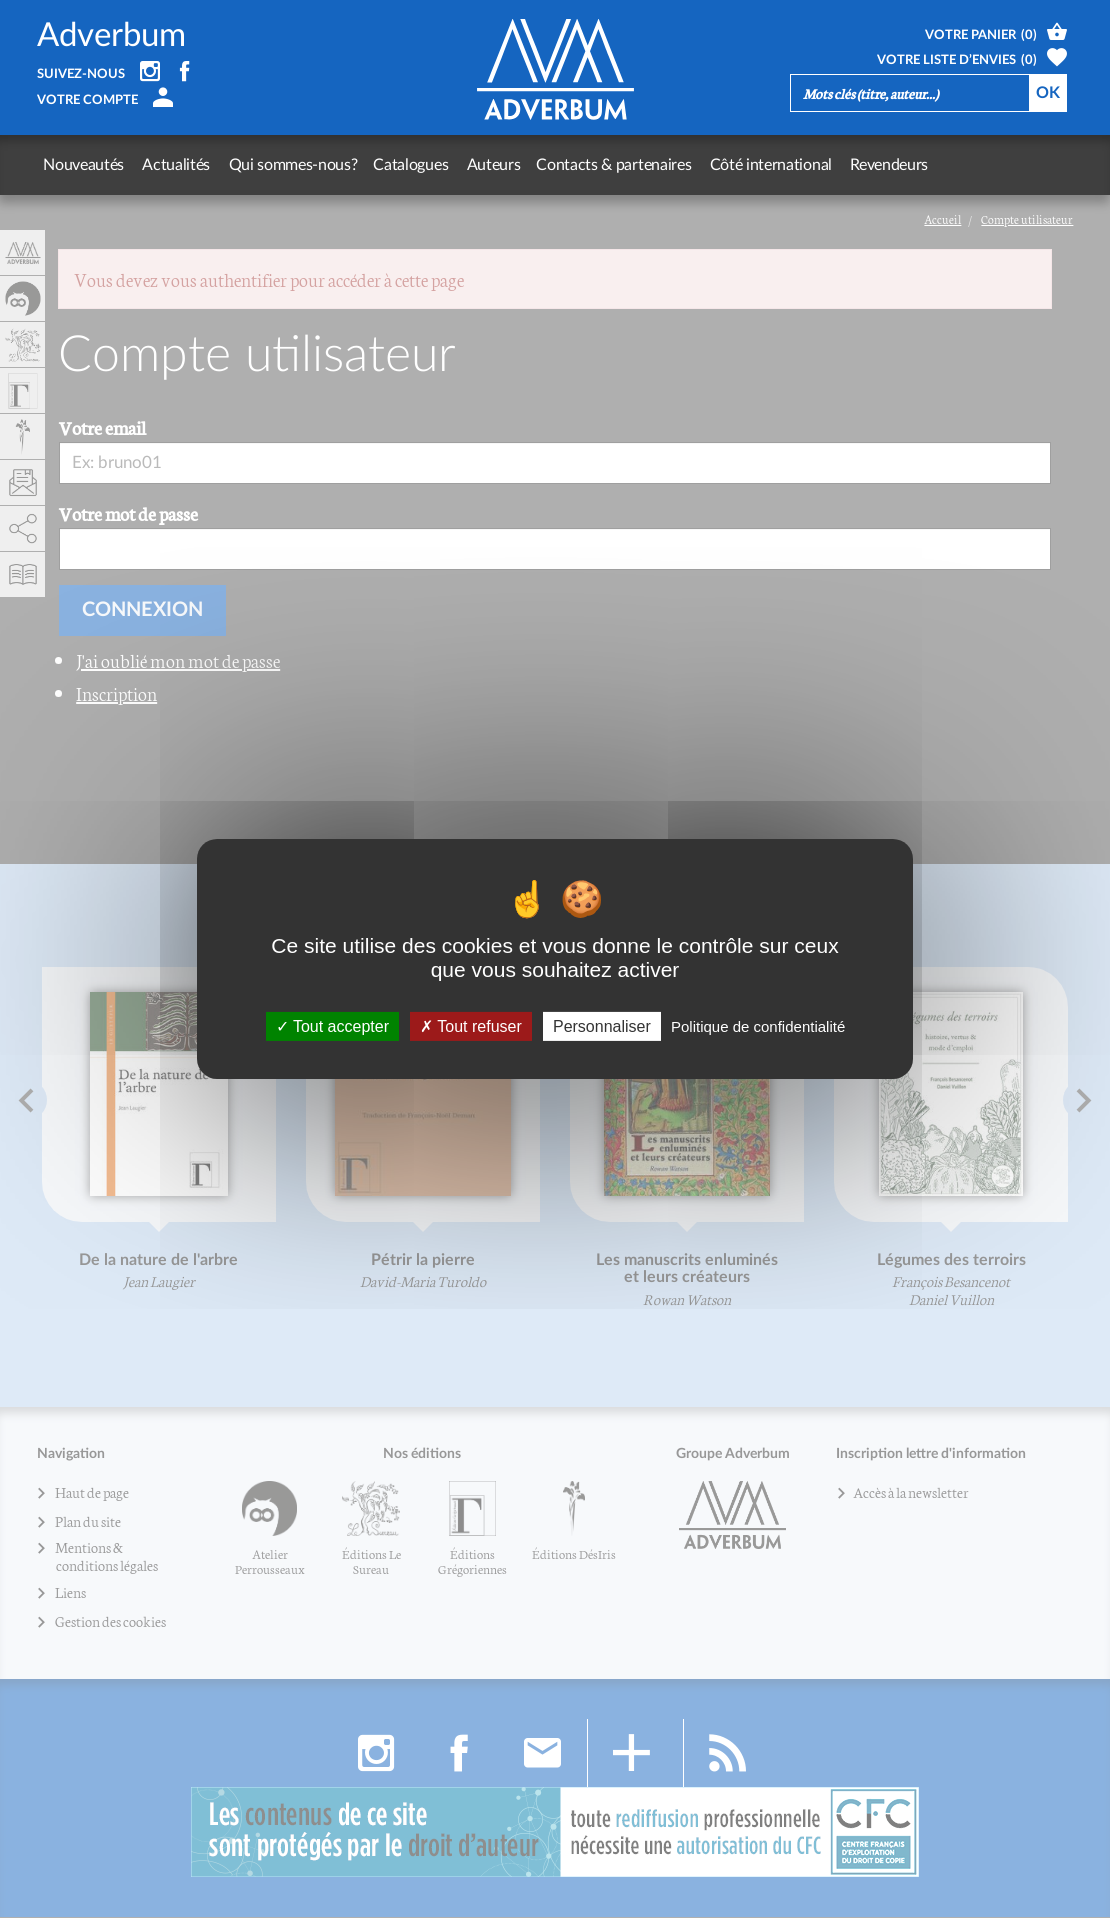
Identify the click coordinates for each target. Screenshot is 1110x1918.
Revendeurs (878, 165)
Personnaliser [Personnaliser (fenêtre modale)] (602, 1026)
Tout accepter (332, 1026)
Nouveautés (83, 165)
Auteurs (487, 165)
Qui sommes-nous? (288, 165)
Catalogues (406, 165)
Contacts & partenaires (606, 165)
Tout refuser (471, 1026)
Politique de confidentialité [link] (758, 1026)
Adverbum (111, 35)
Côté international (761, 165)
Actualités (174, 165)
